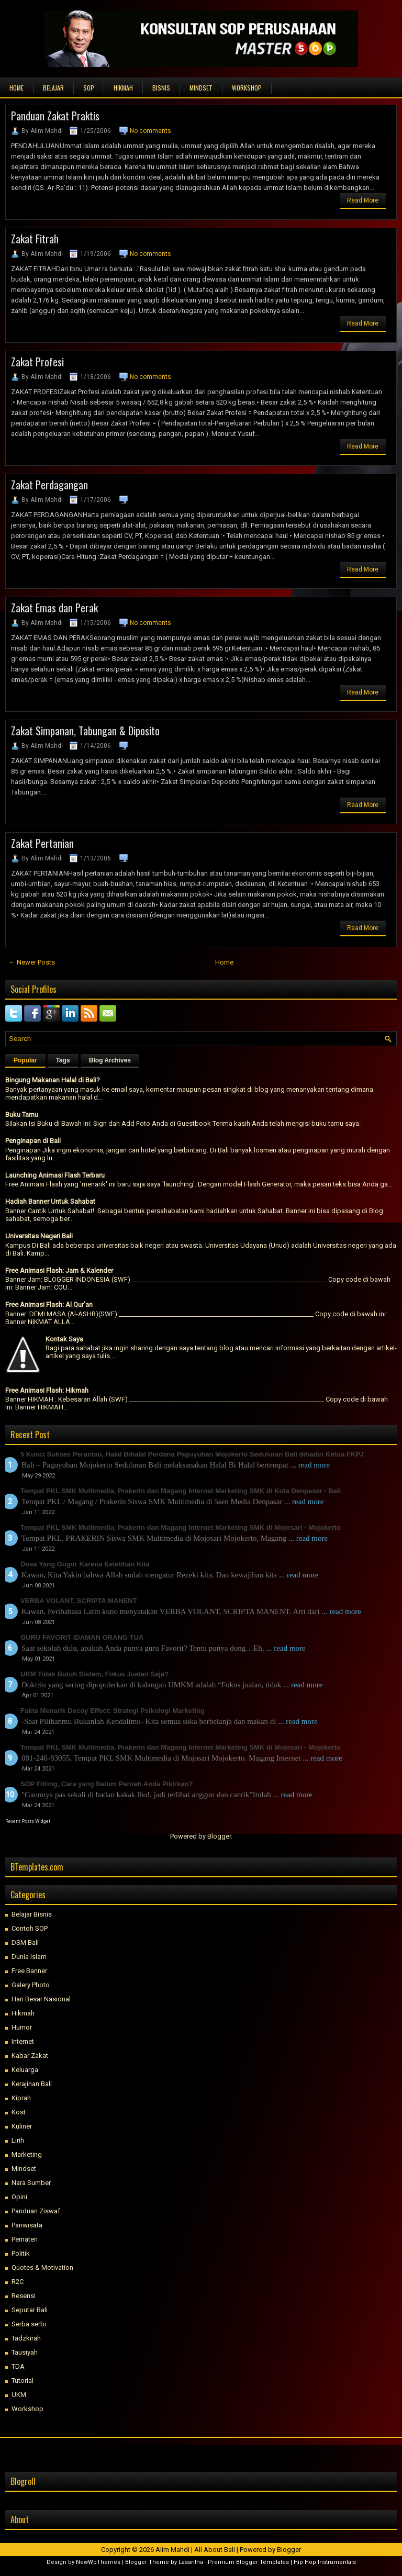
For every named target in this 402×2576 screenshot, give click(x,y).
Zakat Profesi (37, 361)
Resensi (24, 2296)
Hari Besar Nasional (41, 1999)
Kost (19, 2112)
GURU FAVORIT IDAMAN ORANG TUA (81, 1637)
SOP (88, 87)
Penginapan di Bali (33, 1141)
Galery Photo (31, 1985)
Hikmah (23, 2013)
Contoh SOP (30, 1928)
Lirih (18, 2140)
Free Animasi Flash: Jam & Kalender (59, 1270)
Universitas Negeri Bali (39, 1236)
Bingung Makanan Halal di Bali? (52, 1080)
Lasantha (190, 2562)
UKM (19, 2395)
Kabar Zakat (30, 2055)
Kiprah (21, 2098)
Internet (23, 2041)
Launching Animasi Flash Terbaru (55, 1175)
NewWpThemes (98, 2562)
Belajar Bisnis (32, 1914)
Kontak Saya (64, 1339)
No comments (150, 131)
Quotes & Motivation (42, 2267)
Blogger (219, 1836)
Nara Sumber (31, 2183)
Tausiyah (25, 2352)
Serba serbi (29, 2324)
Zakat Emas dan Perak (54, 607)
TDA (18, 2366)
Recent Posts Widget (27, 1821)
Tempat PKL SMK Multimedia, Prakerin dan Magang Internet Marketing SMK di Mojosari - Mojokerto (180, 1527)
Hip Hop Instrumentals (325, 2562)
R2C (18, 2282)
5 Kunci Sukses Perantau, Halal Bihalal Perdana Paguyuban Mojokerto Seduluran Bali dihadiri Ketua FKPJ (192, 1454)
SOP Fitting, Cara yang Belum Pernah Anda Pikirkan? (106, 1784)
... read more (310, 1465)
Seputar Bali (30, 2310)
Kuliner (22, 2126)
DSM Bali (25, 1942)
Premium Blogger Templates (248, 2562)
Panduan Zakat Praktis (55, 115)
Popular (25, 1060)
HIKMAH (123, 87)
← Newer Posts (31, 962)
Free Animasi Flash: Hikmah (46, 1390)
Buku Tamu (21, 1114)
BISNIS (161, 87)
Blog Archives (110, 1060)
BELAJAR (53, 87)
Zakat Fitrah (35, 238)
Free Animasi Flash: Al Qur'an (49, 1304)
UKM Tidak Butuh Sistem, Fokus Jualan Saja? (94, 1674)
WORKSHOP (247, 87)
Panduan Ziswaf (36, 2211)
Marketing (27, 2154)
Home (16, 87)
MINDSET (201, 87)
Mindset (24, 2168)
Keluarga (25, 2070)
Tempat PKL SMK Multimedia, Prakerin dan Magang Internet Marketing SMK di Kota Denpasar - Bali (180, 1491)
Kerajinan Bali (32, 2084)
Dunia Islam (29, 1957)
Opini (19, 2197)
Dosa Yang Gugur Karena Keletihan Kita (85, 1564)
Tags (63, 1060)
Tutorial (23, 2380)
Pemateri (25, 2239)
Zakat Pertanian (42, 843)
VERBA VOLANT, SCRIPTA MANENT (78, 1601)
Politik (21, 2253)
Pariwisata (27, 2225)
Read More (362, 200)
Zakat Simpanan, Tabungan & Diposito (85, 730)
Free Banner (29, 1971)
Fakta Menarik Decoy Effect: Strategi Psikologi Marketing (112, 1711)
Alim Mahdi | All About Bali (195, 2549)
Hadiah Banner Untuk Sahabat (50, 1201)
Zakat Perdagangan (49, 484)
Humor (22, 2027)
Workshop (27, 2409)
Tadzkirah (26, 2338)
